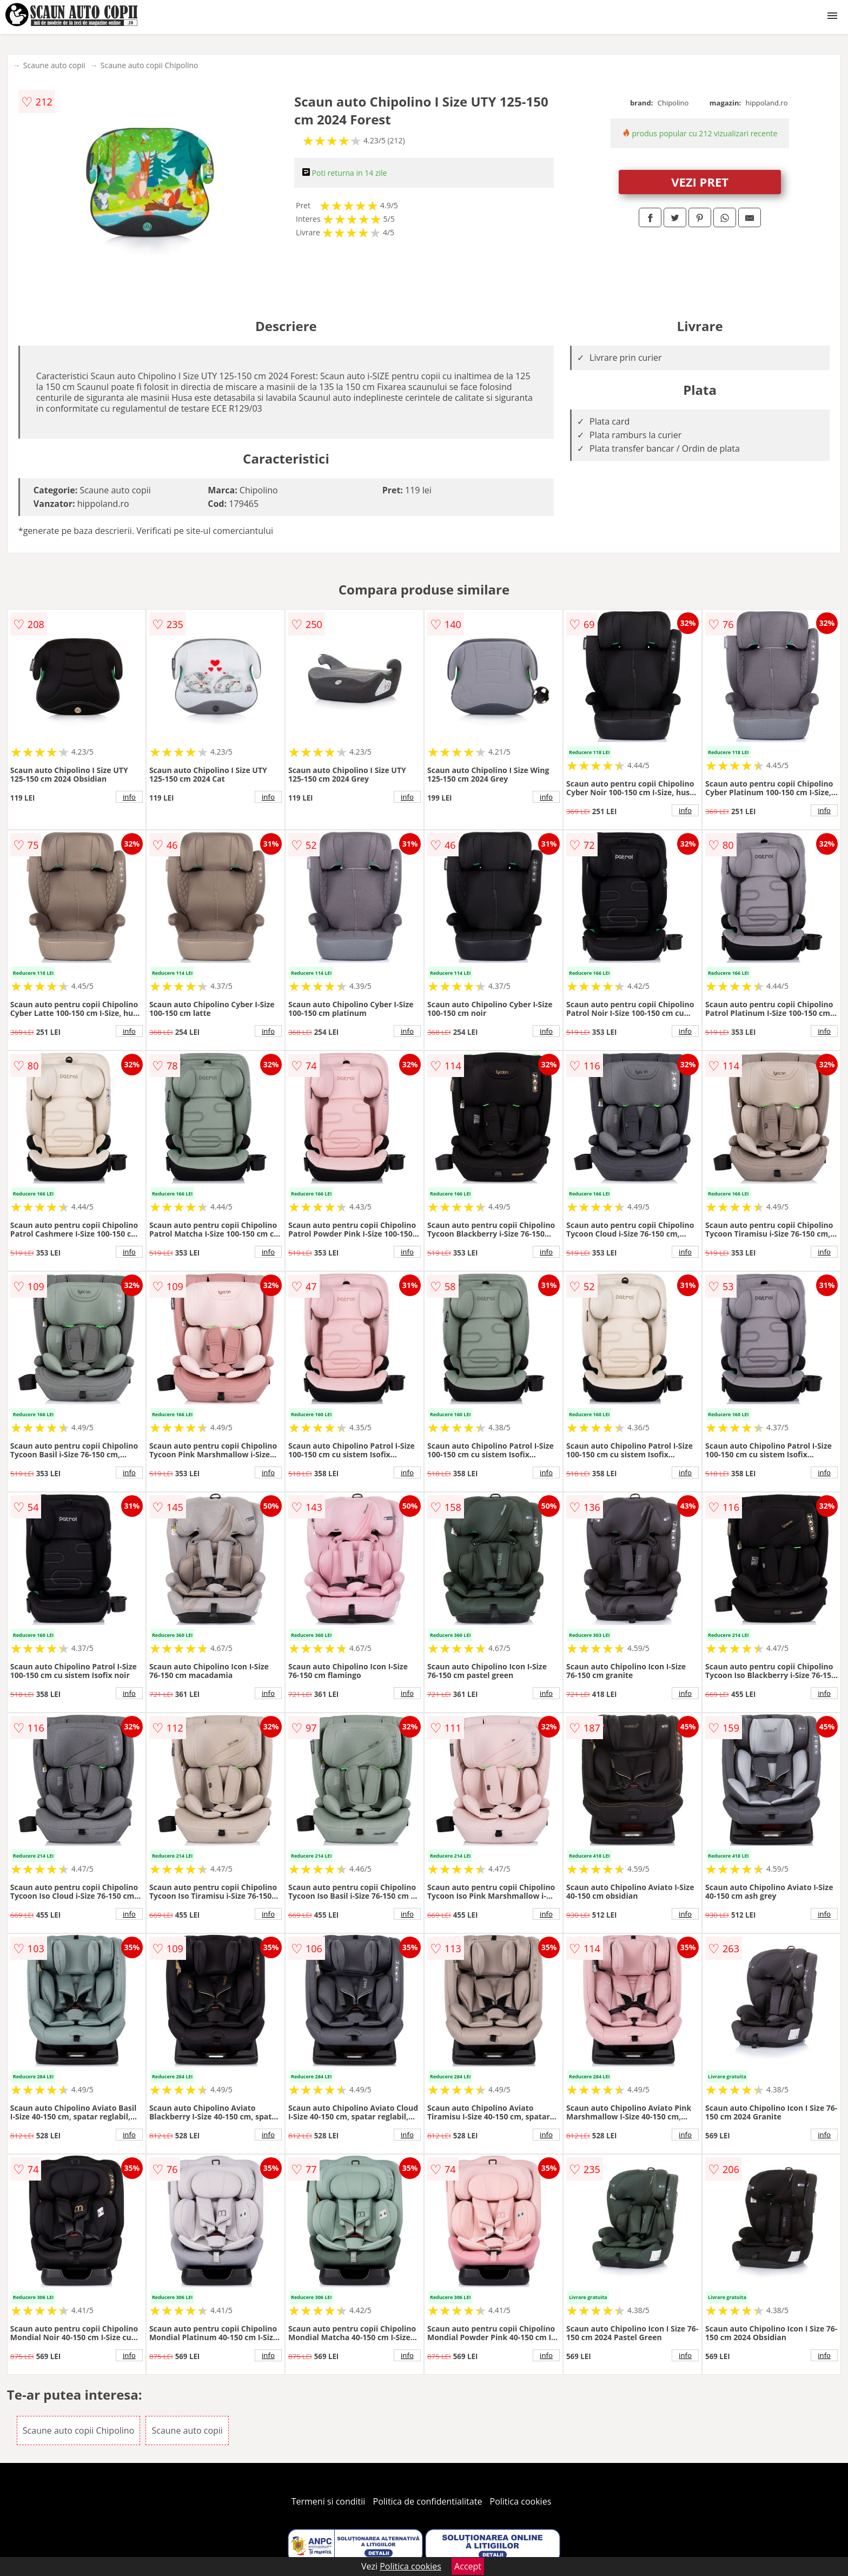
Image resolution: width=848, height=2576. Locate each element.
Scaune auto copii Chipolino (149, 65)
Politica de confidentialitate (427, 2501)
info (129, 797)
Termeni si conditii (329, 2501)
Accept (467, 2566)
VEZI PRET (699, 182)
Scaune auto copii (54, 65)
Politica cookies (521, 2501)
